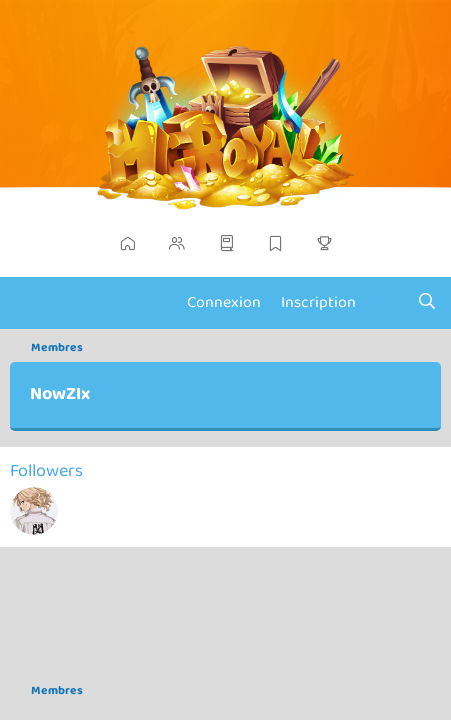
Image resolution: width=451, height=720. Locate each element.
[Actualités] (386, 303)
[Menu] (27, 303)
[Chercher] (426, 303)
